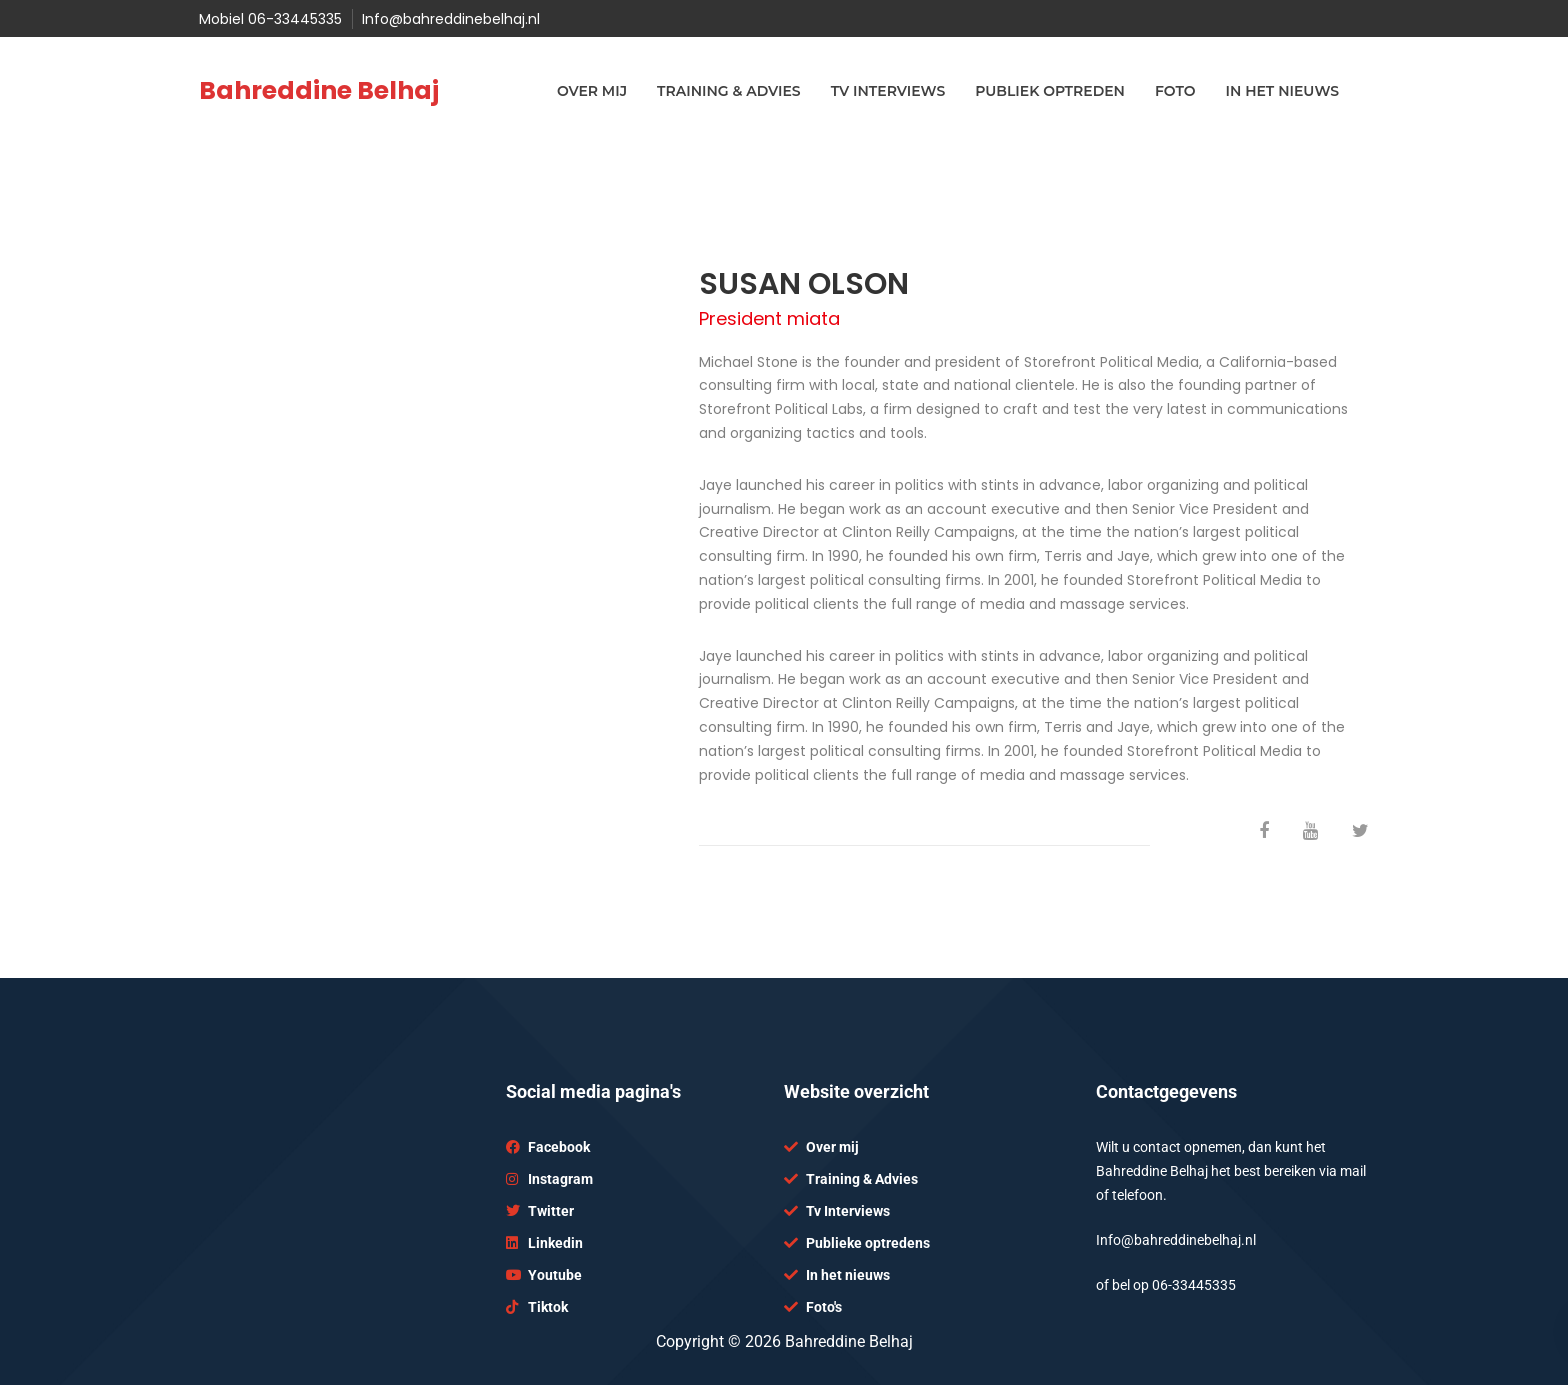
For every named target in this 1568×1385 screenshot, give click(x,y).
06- (1162, 1285)
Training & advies (729, 91)
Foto (1175, 91)
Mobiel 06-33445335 (270, 19)
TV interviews (888, 91)
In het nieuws (1282, 91)
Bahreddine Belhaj (319, 90)
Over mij (592, 91)
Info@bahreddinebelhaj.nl (451, 19)
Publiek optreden (1050, 91)
